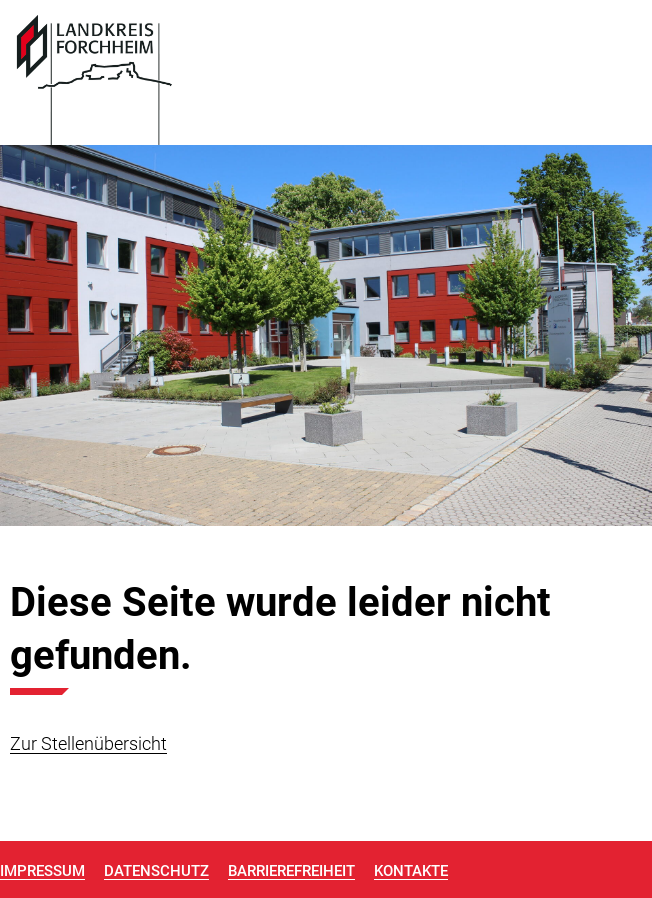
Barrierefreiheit (291, 871)
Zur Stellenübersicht (88, 743)
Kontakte (411, 871)
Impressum (42, 871)
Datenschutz (156, 871)
